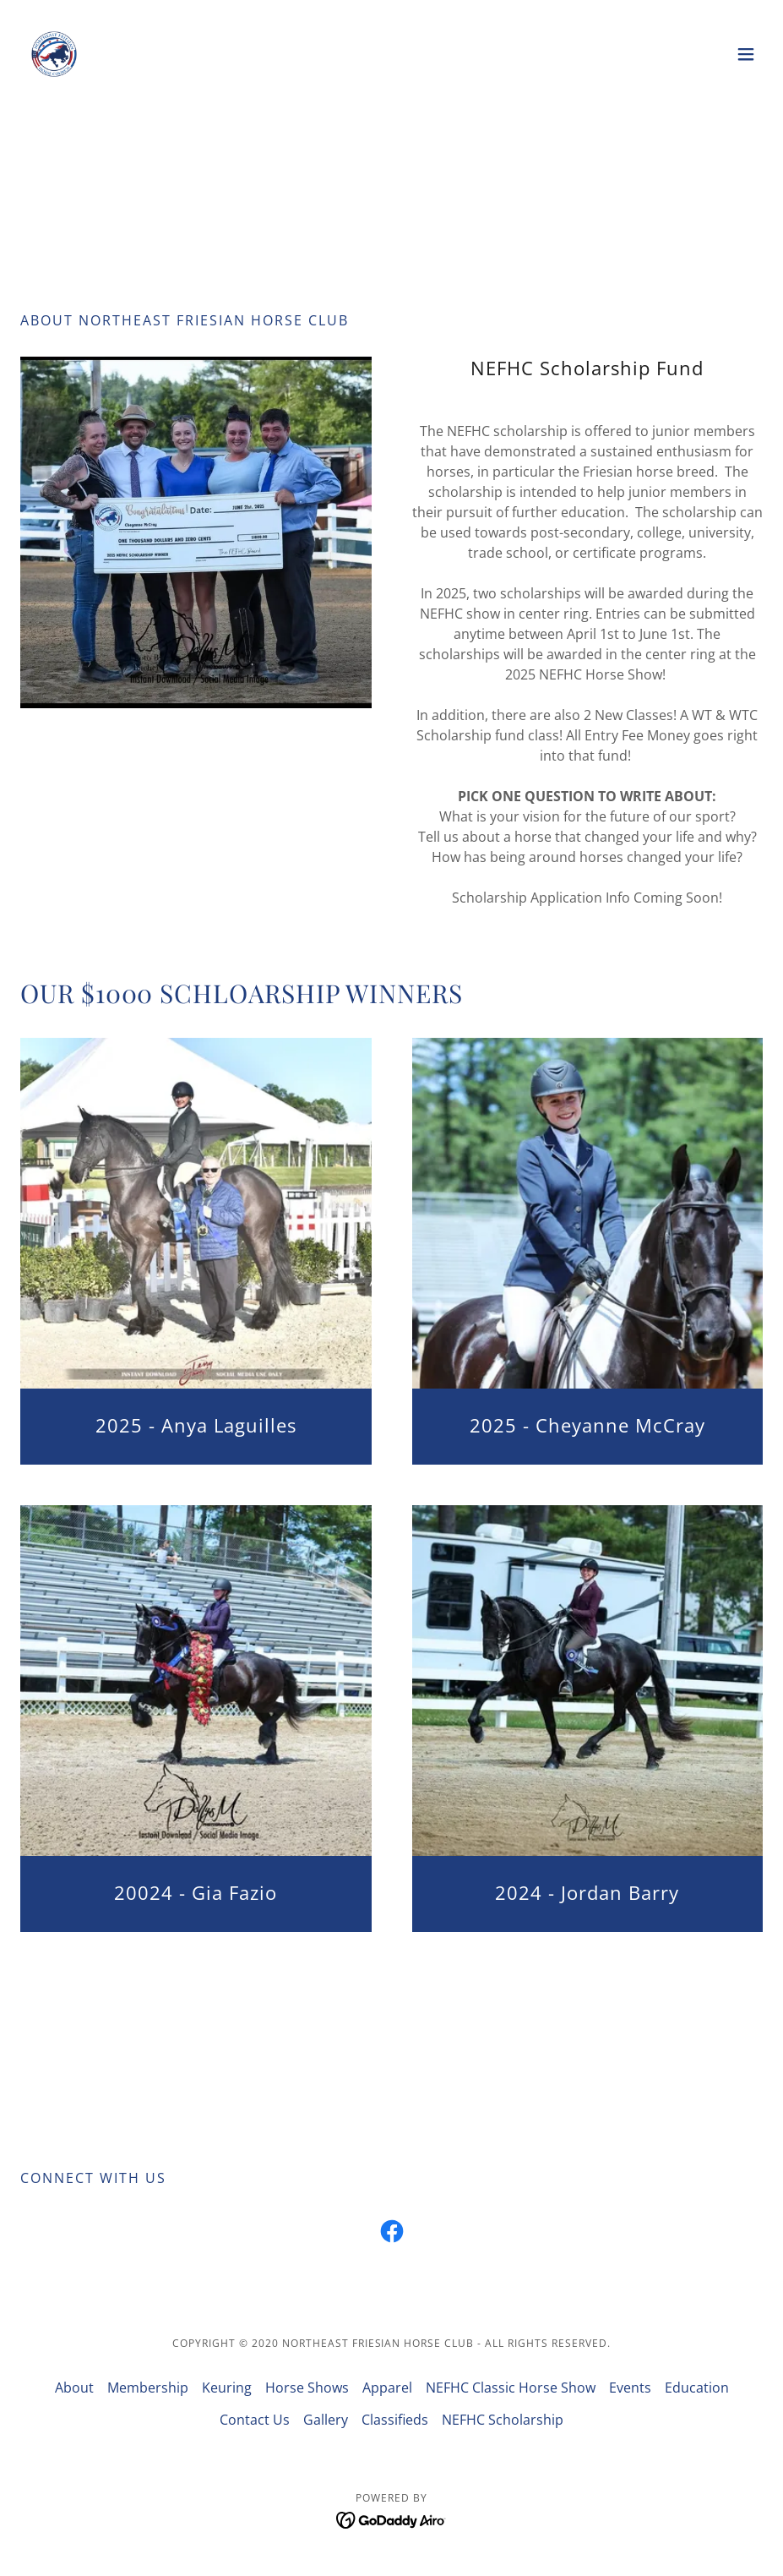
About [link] (74, 2387)
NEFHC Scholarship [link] (502, 2419)
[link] (54, 54)
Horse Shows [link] (307, 2387)
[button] (746, 54)
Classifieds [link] (395, 2419)
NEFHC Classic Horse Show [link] (510, 2387)
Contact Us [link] (255, 2419)
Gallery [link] (325, 2419)
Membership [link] (147, 2387)
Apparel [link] (387, 2387)
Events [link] (630, 2387)
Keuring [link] (227, 2387)
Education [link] (697, 2387)
